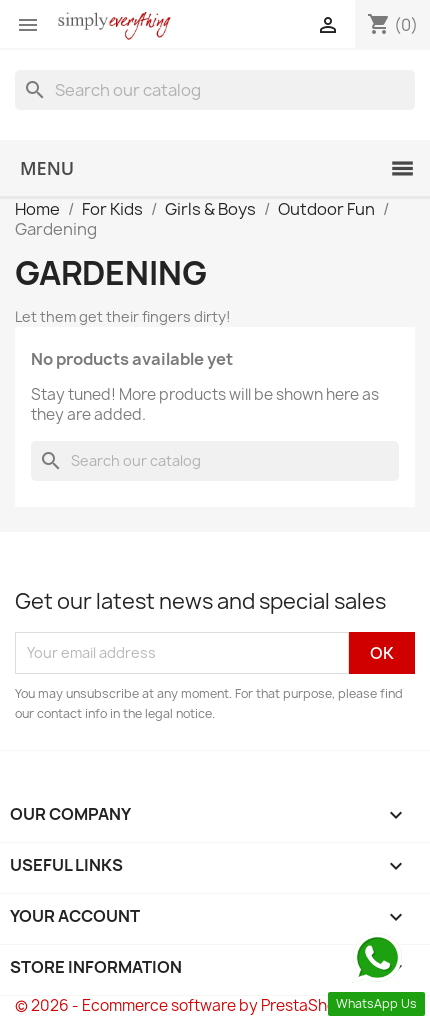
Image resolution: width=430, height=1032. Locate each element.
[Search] (215, 90)
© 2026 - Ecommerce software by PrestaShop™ (187, 1005)
